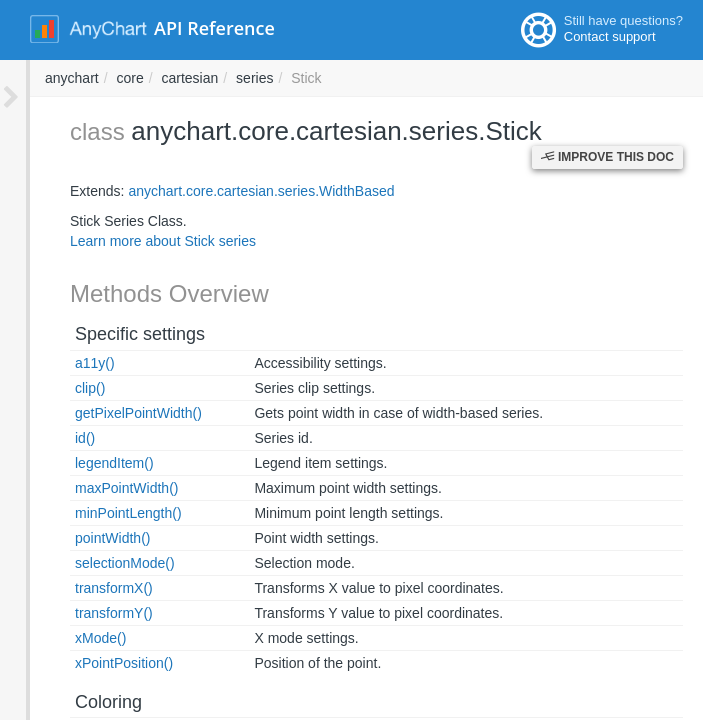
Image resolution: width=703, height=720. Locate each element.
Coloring (78, 702)
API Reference (214, 28)
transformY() (84, 613)
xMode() (70, 638)
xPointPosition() (94, 663)
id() (55, 438)
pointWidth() (82, 538)
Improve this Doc (607, 128)
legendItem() (84, 463)
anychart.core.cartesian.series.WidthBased (231, 191)
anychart (342, 78)
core (399, 78)
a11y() (65, 363)
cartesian (460, 78)
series (524, 78)
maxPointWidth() (96, 488)
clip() (60, 388)
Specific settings (110, 334)
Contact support (610, 36)
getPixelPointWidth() (108, 413)
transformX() (84, 588)
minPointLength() (98, 513)
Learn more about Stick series (133, 241)
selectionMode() (95, 563)
